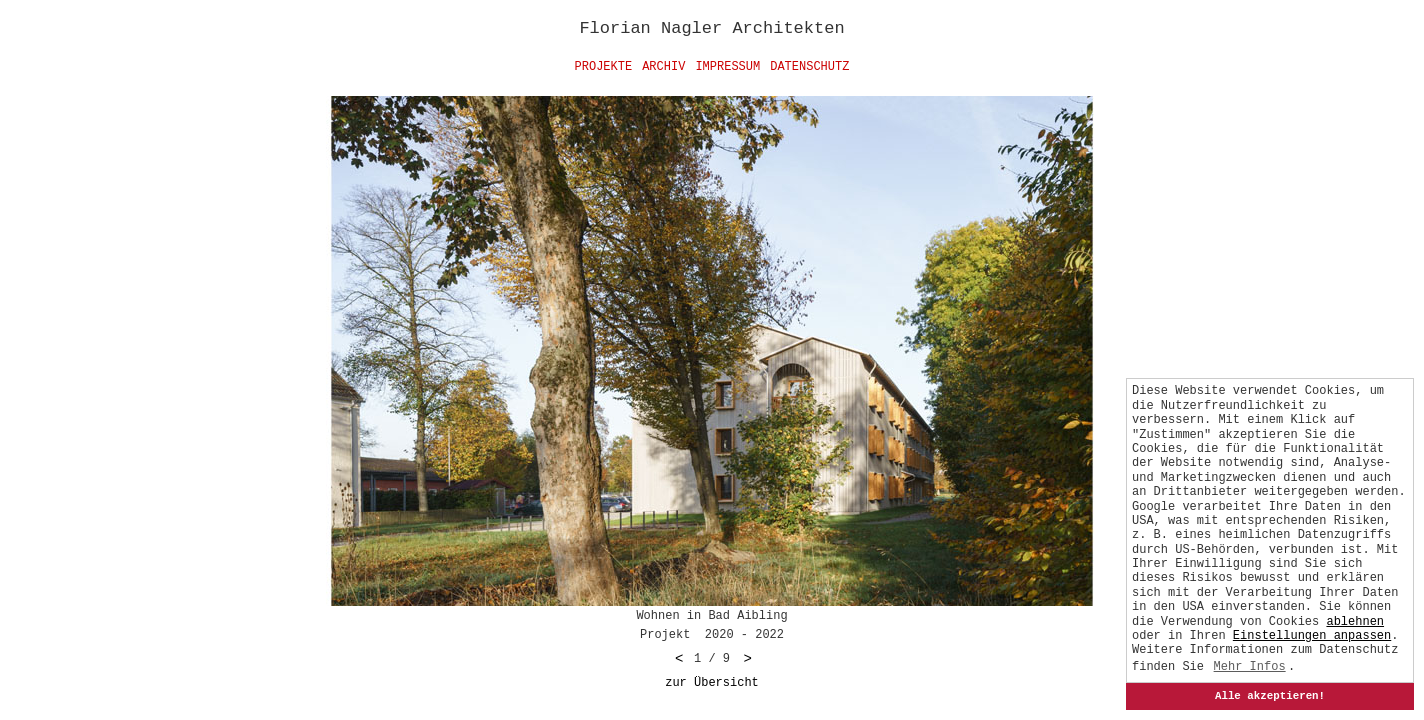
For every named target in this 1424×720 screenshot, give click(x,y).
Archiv (663, 67)
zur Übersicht (712, 683)
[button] (1312, 636)
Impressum (727, 67)
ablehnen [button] (1355, 622)
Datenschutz (809, 67)
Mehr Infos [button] (1250, 667)
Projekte (604, 67)
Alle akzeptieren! (1270, 696)
